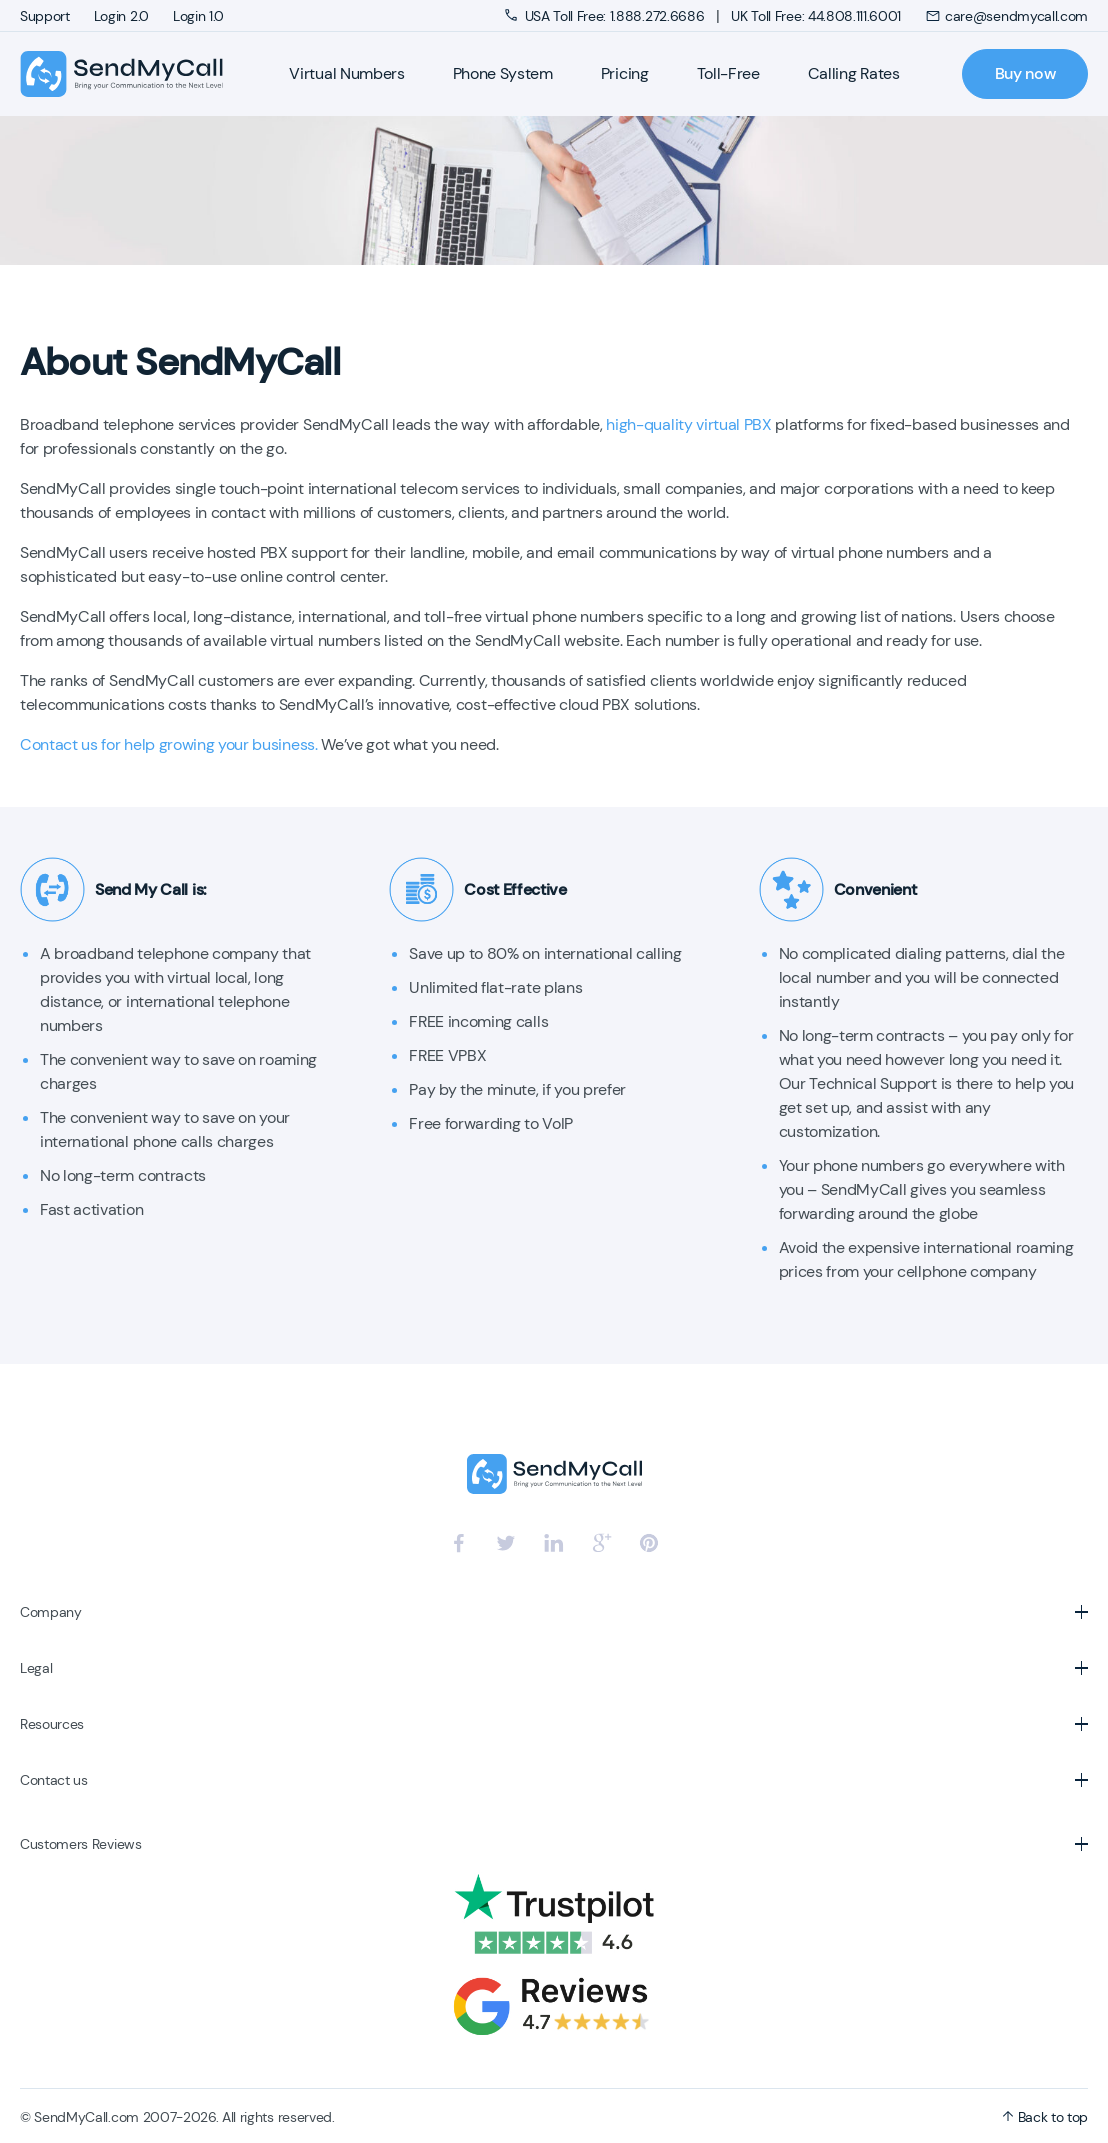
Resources (52, 1724)
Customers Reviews (81, 1844)
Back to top (1045, 2117)
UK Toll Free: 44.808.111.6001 (816, 16)
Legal (36, 1668)
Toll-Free (728, 73)
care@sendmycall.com (1006, 16)
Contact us (54, 1780)
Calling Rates (854, 73)
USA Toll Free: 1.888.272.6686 (606, 16)
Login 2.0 (121, 16)
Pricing (625, 73)
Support (45, 16)
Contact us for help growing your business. (169, 744)
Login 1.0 (198, 16)
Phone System (503, 73)
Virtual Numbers (346, 73)
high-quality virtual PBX (688, 424)
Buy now (1025, 73)
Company (51, 1612)
